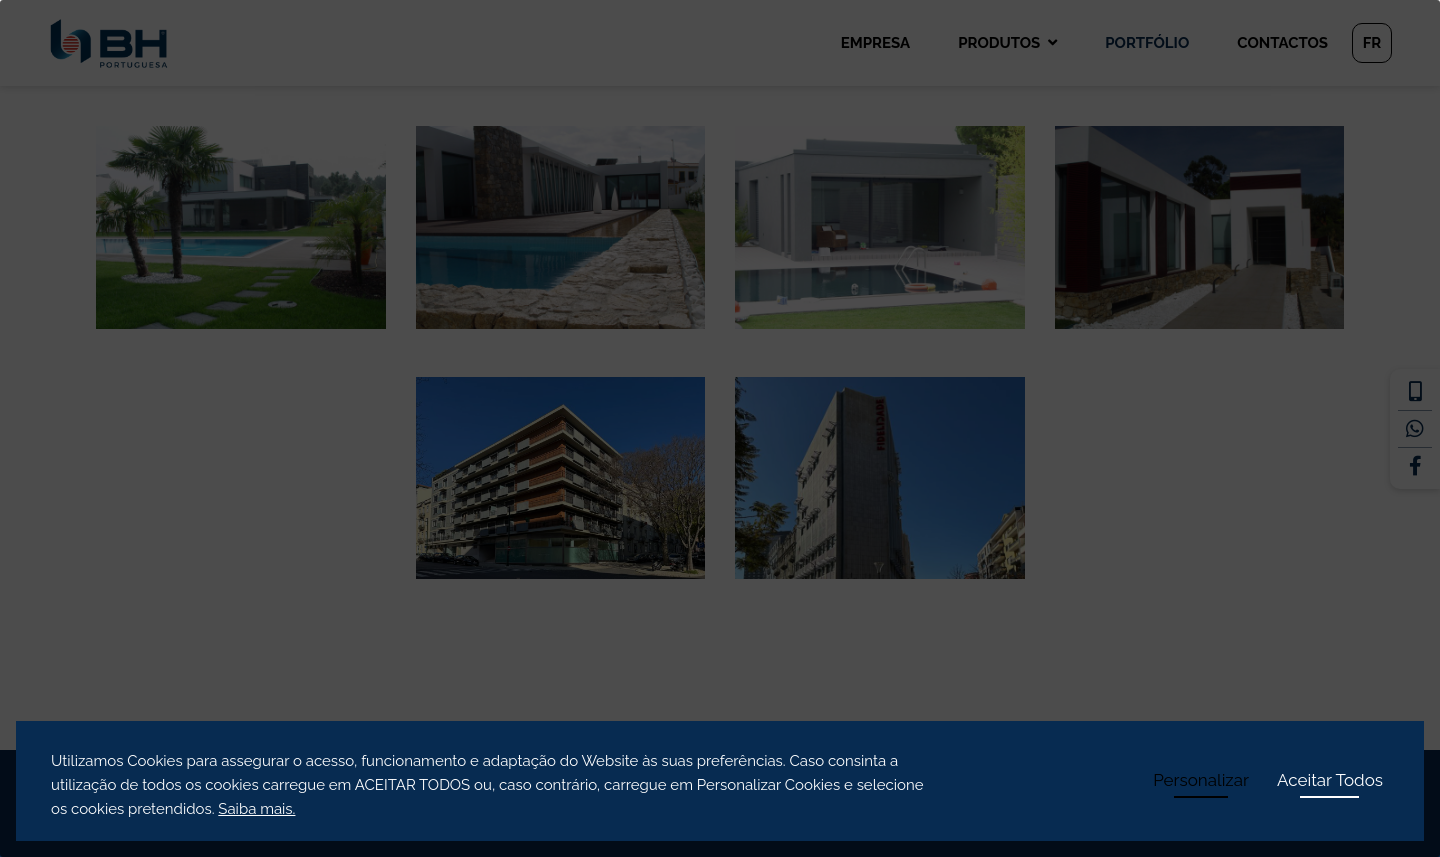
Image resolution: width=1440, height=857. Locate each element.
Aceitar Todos (1330, 780)
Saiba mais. (256, 809)
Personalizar (1201, 780)
